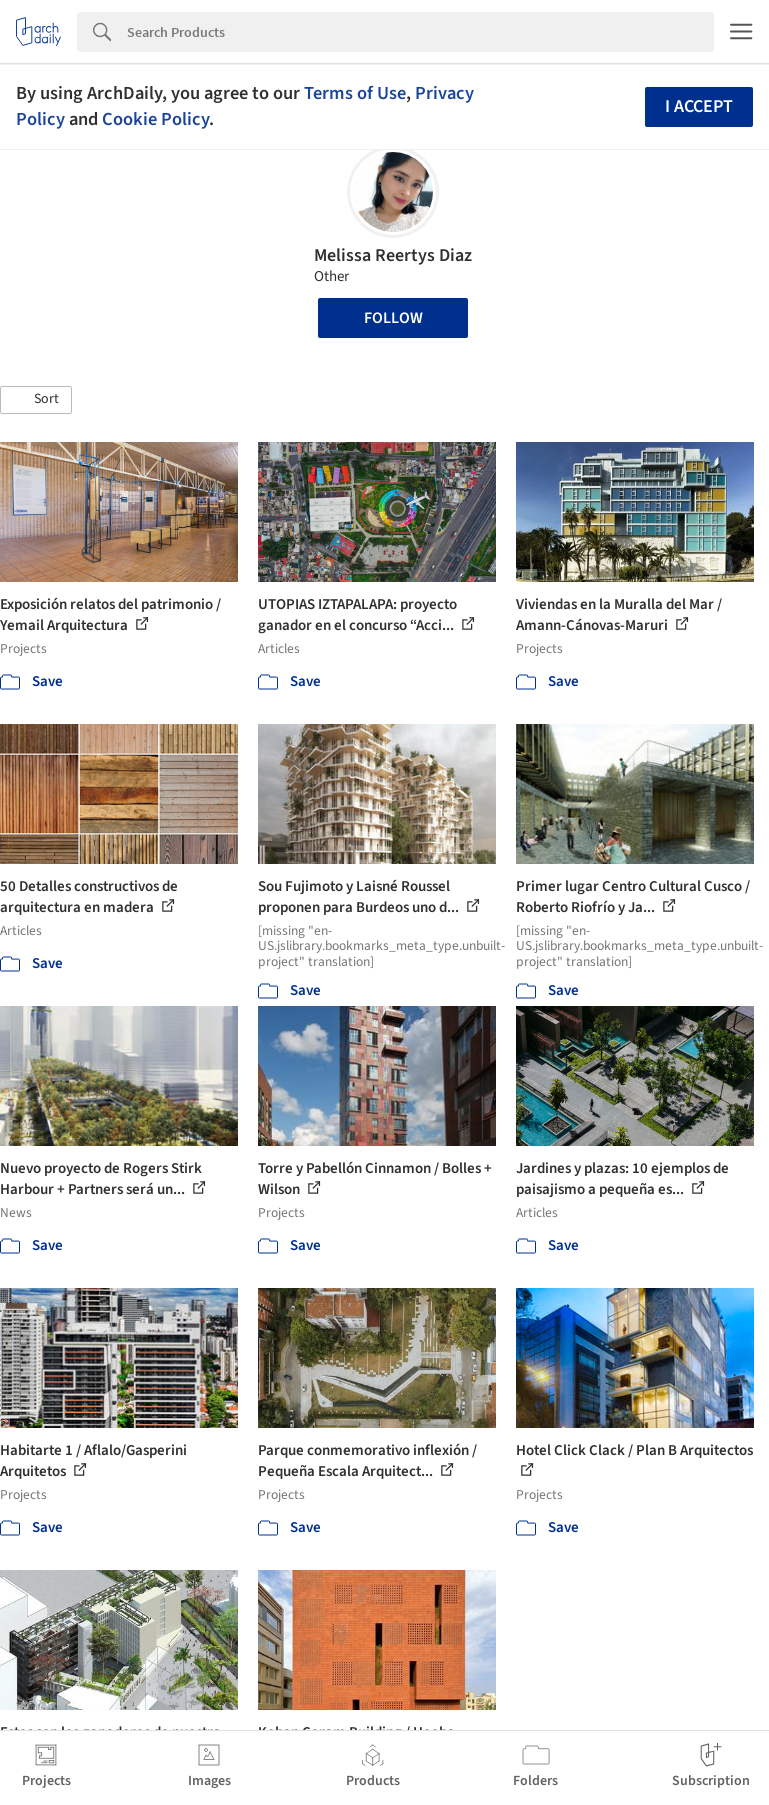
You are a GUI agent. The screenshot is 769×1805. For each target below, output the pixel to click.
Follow (393, 318)
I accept (699, 106)
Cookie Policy (155, 119)
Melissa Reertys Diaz (393, 255)
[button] (36, 400)
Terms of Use (355, 93)
